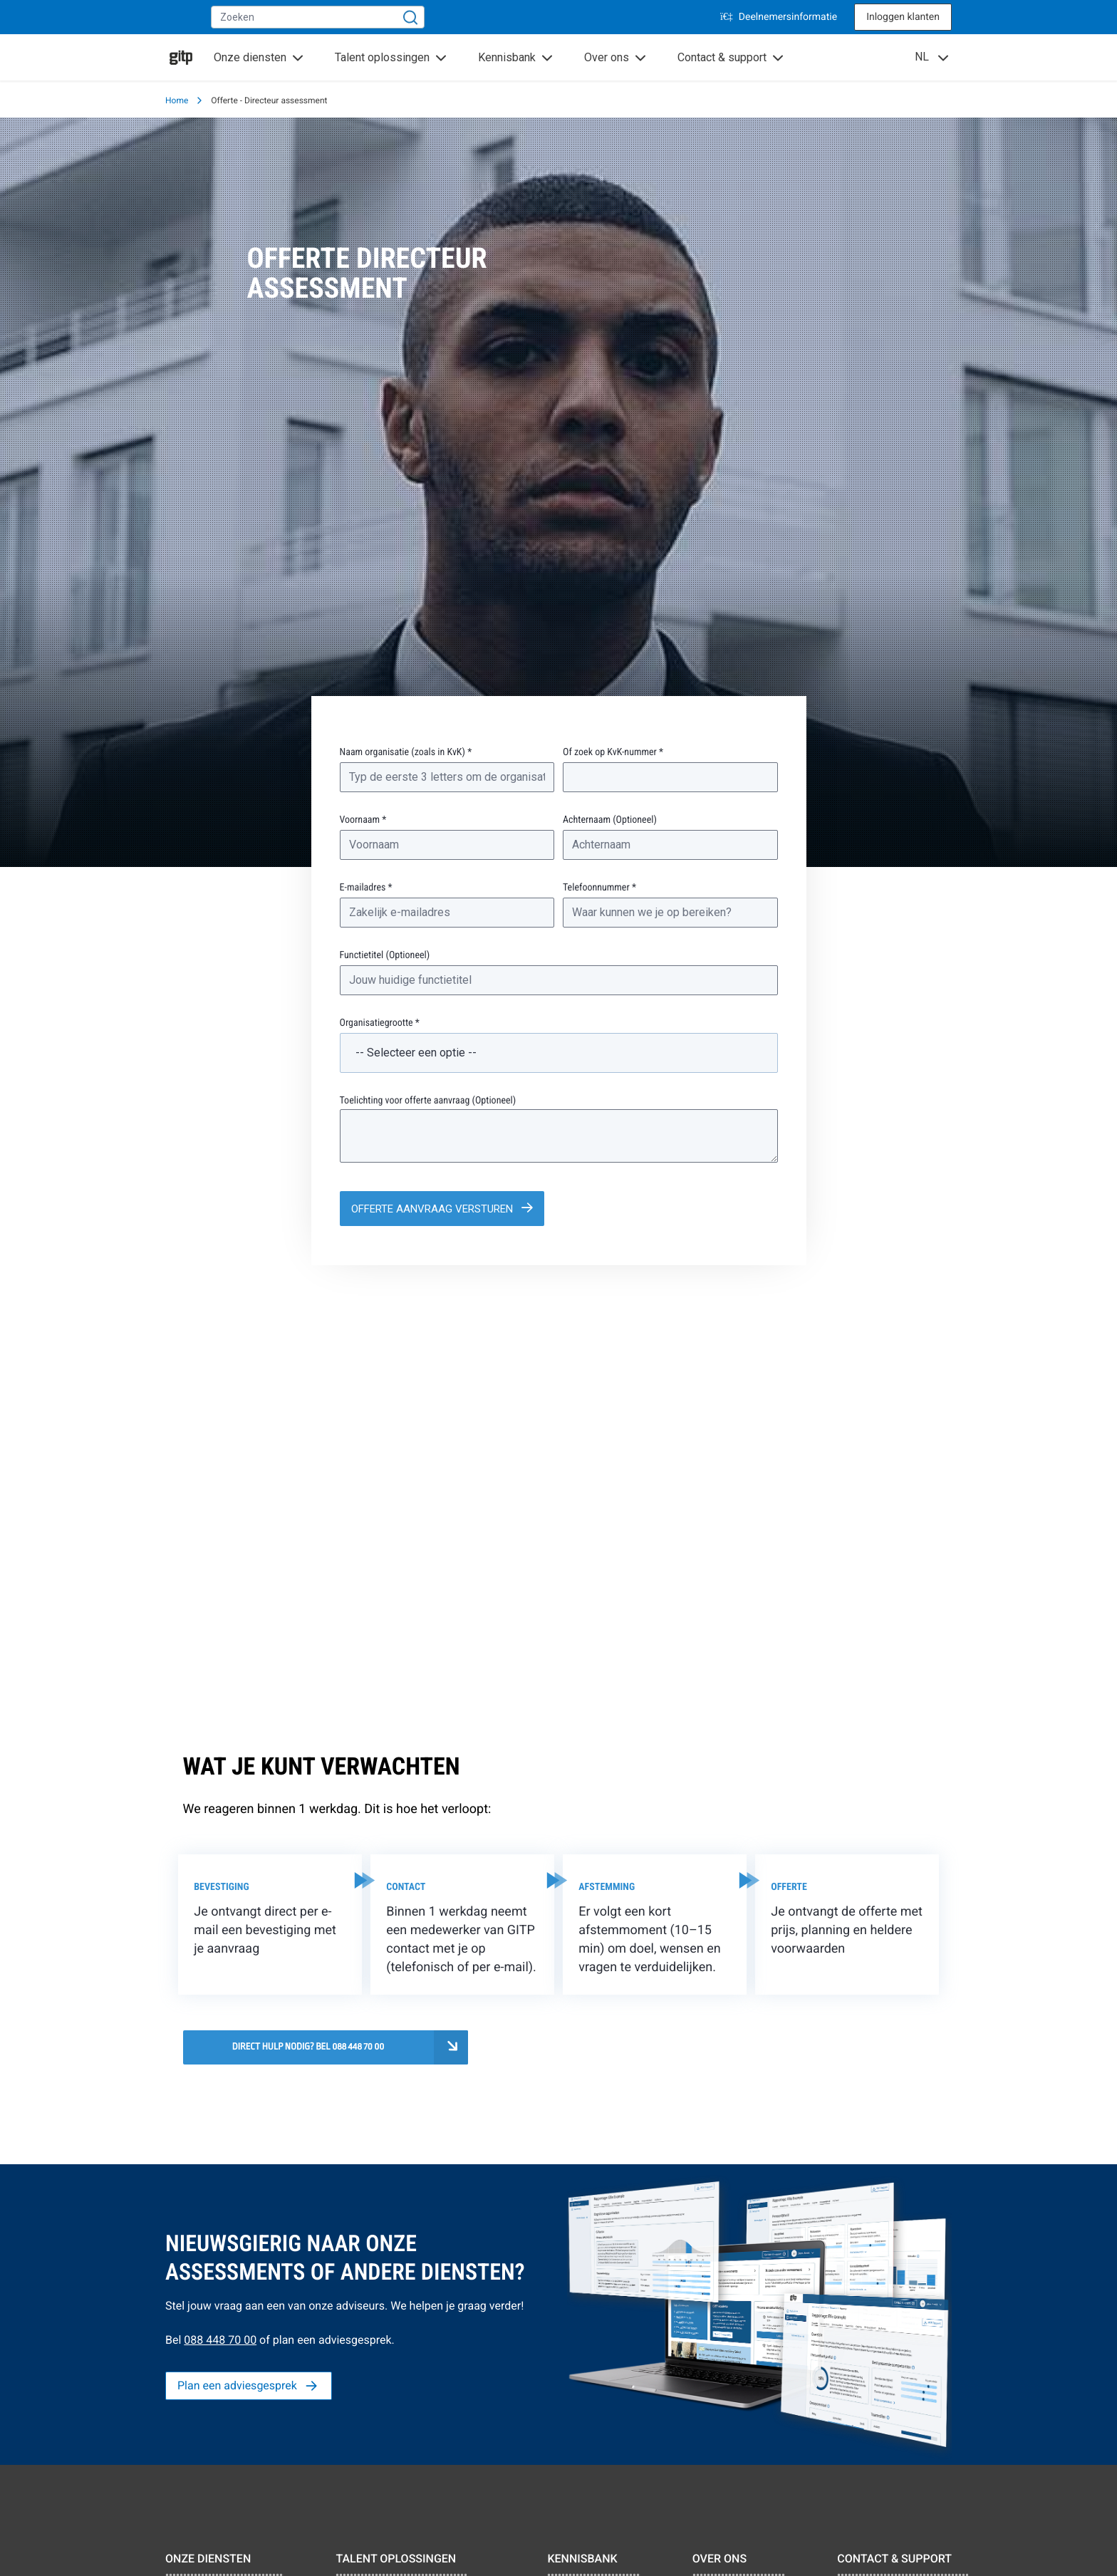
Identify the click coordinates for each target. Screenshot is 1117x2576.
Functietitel (385, 955)
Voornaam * (363, 820)
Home (176, 100)
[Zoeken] (410, 17)
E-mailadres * (366, 887)
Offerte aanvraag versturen (433, 1209)
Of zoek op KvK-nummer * (613, 752)
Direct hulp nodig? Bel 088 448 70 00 (308, 2047)
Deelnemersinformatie (778, 17)
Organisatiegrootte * (380, 1023)
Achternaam (610, 820)
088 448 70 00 (220, 2340)
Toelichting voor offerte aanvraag (428, 1101)
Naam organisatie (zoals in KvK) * (406, 752)
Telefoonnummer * (599, 887)
